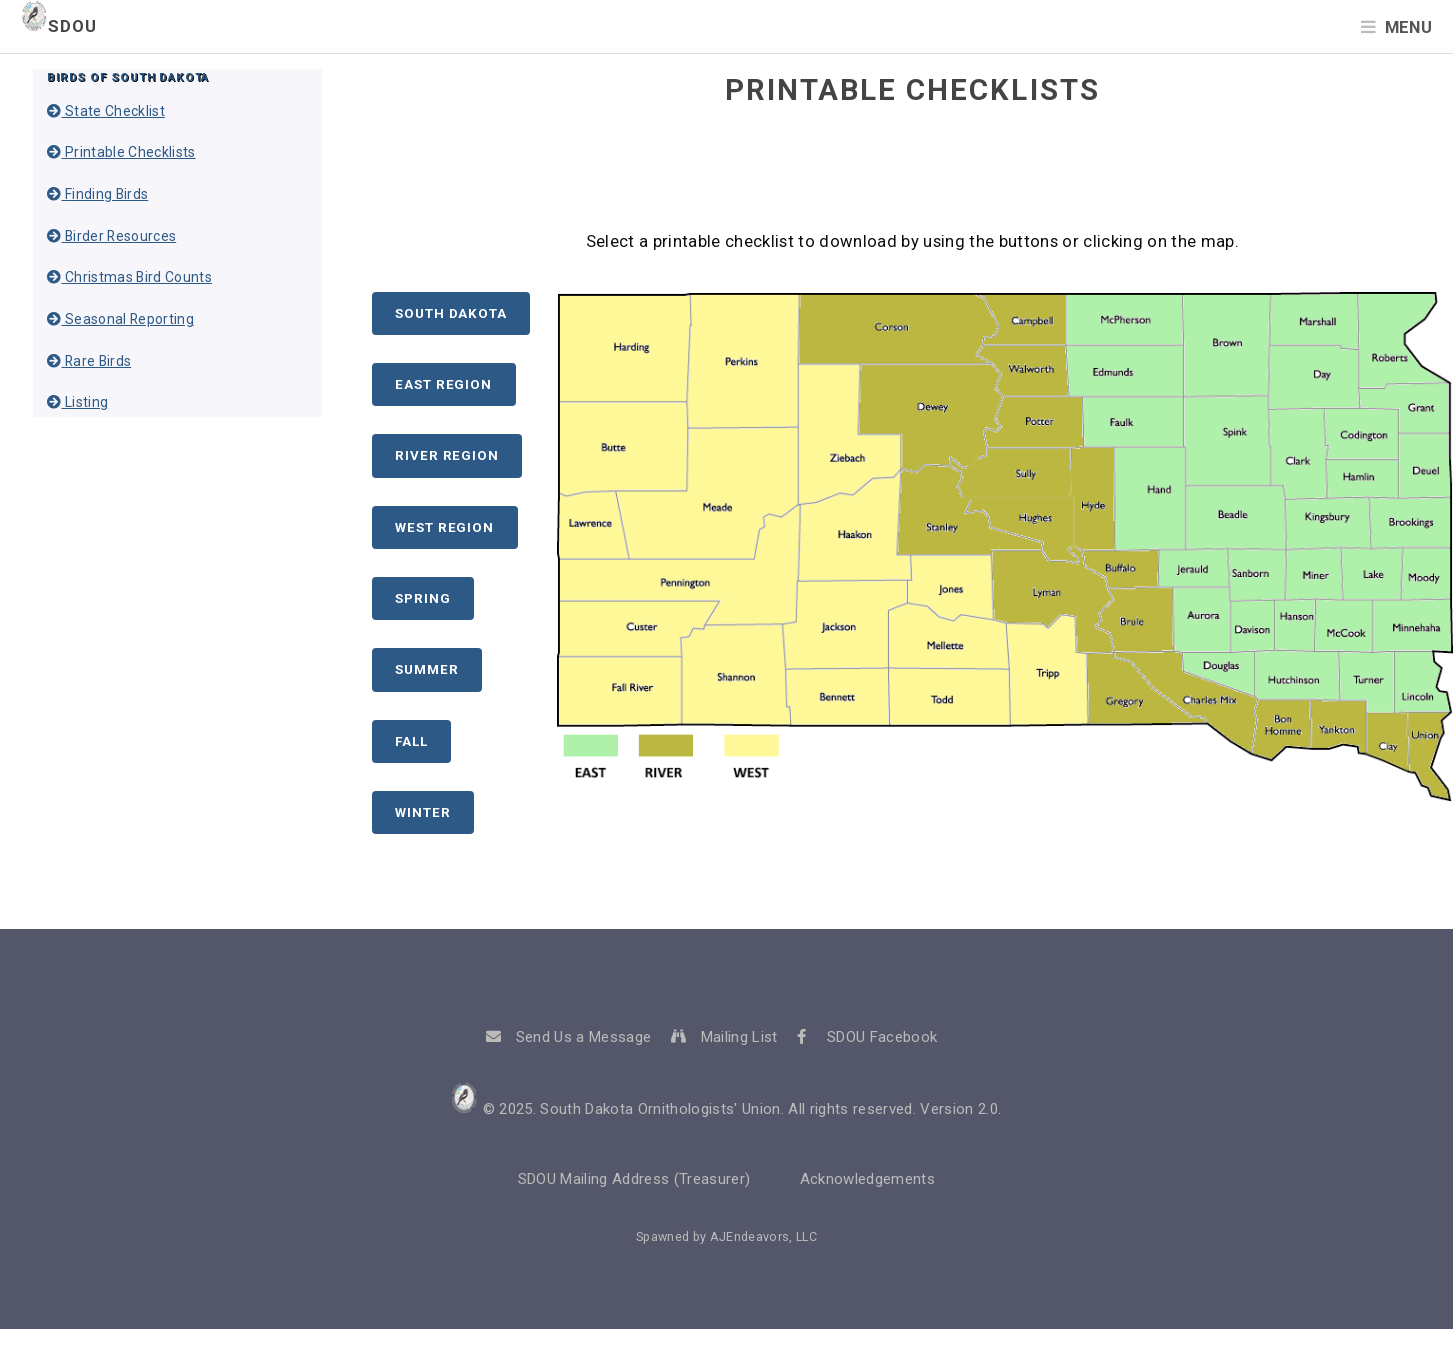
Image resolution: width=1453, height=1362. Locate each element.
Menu (1408, 27)
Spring (423, 598)
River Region (447, 455)
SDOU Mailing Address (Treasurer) (634, 1179)
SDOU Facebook (882, 1037)
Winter (423, 812)
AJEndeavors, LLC (763, 1236)
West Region (444, 527)
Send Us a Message (584, 1037)
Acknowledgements (867, 1179)
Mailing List (739, 1037)
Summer (427, 669)
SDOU (59, 26)
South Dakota (451, 313)
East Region (443, 384)
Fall (411, 741)
